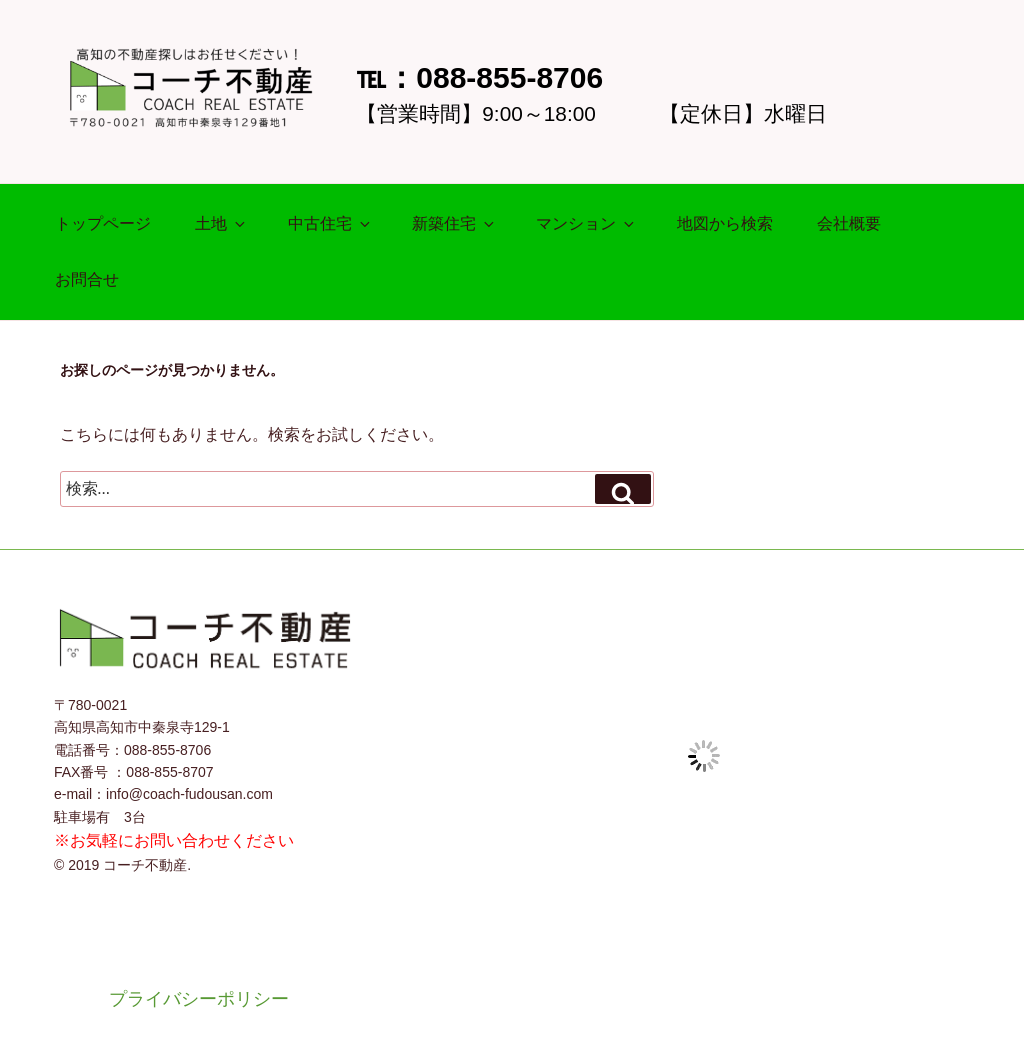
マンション (586, 223)
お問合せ (87, 279)
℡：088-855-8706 (479, 77)
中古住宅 (330, 223)
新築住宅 (454, 223)
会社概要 (849, 223)
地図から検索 (725, 223)
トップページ (103, 223)
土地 (221, 223)
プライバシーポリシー (199, 999)
